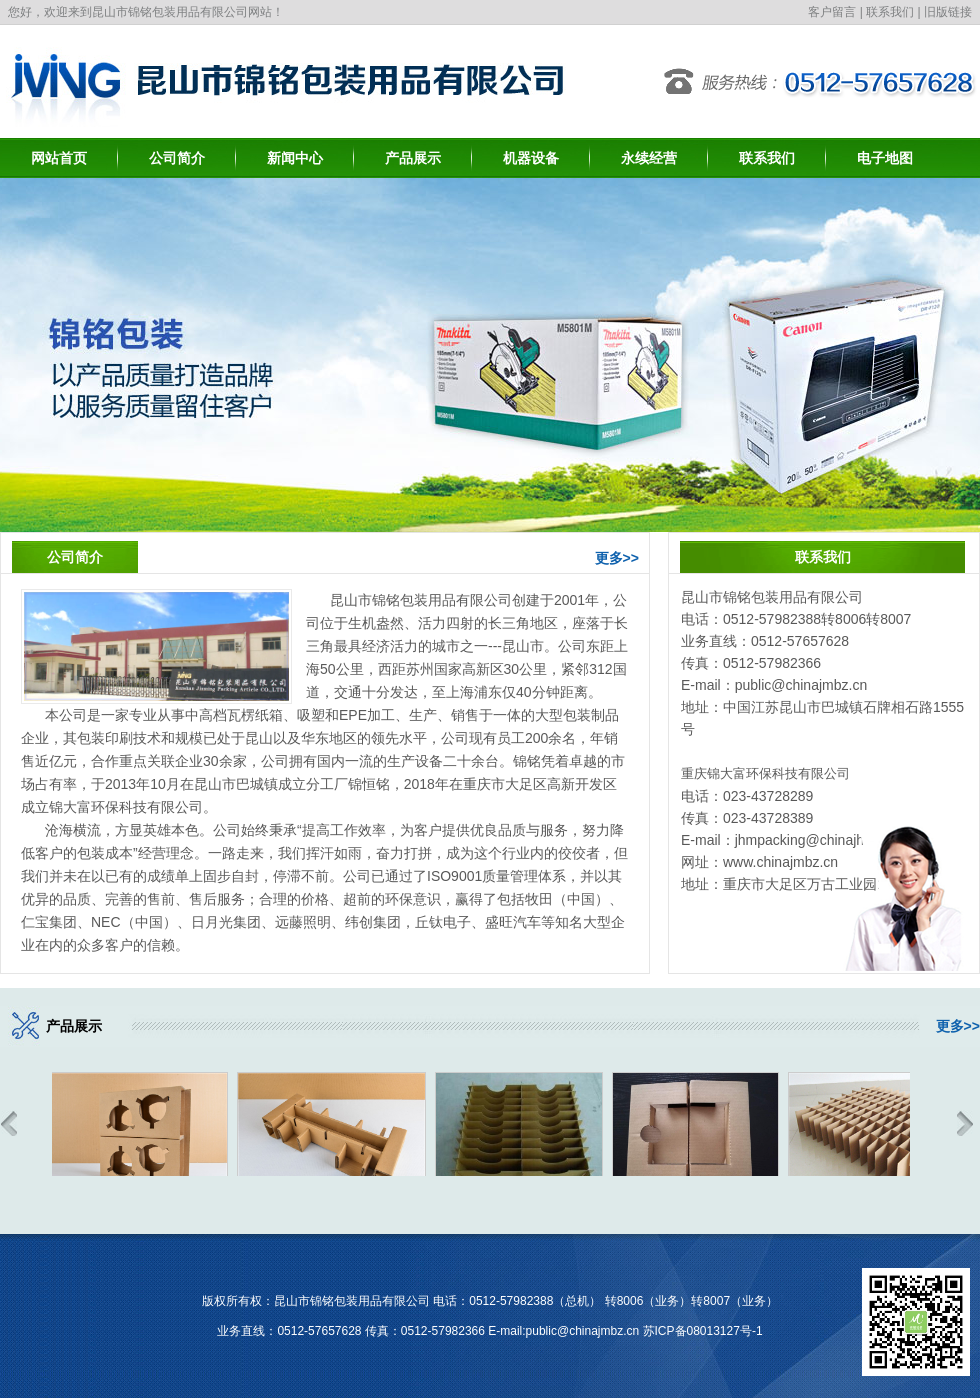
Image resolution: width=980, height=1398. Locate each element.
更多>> (617, 558)
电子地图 (885, 158)
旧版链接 (948, 12)
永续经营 (649, 158)
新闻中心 (295, 158)
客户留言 (832, 12)
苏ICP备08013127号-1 (703, 1331)
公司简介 (177, 158)
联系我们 (890, 12)
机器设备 (531, 158)
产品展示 (413, 158)
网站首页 (59, 158)
